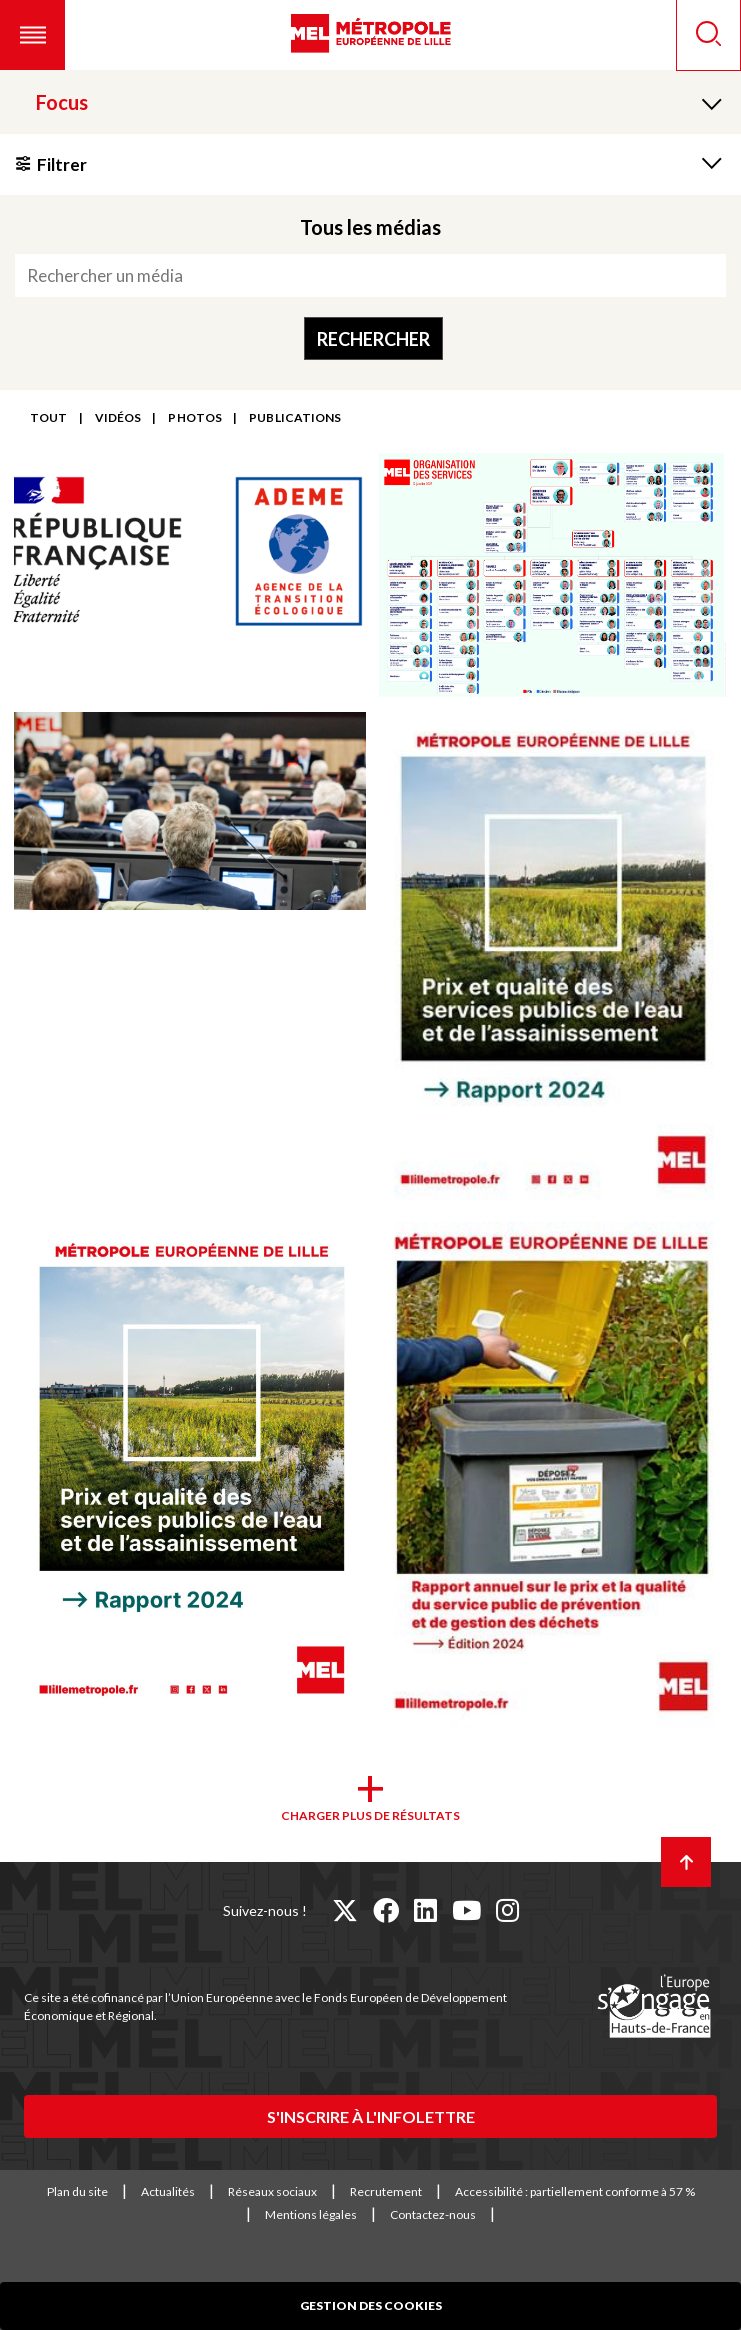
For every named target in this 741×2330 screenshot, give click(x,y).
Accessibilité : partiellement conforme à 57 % (575, 2191)
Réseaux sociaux (272, 2191)
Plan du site (77, 2191)
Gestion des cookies (371, 2305)
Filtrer (62, 164)
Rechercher (373, 339)
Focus (62, 102)
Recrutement (386, 2191)
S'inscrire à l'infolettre (371, 2116)
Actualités (168, 2191)
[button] (32, 35)
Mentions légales (311, 2214)
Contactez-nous (433, 2214)
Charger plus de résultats (370, 1815)
